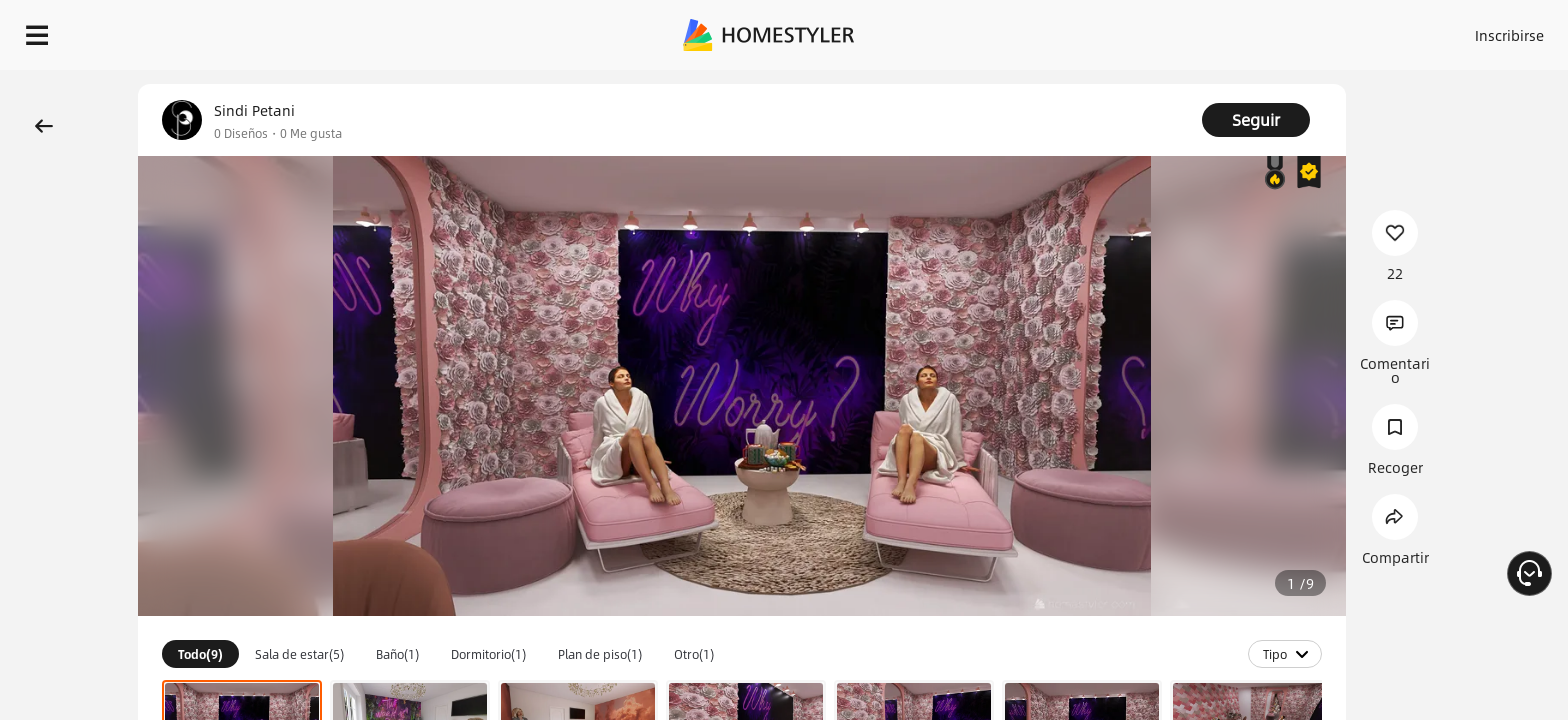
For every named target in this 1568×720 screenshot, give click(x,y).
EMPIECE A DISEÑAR (1461, 30)
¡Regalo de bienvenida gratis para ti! (1100, 84)
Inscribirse (1256, 30)
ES (1329, 30)
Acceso (1178, 30)
